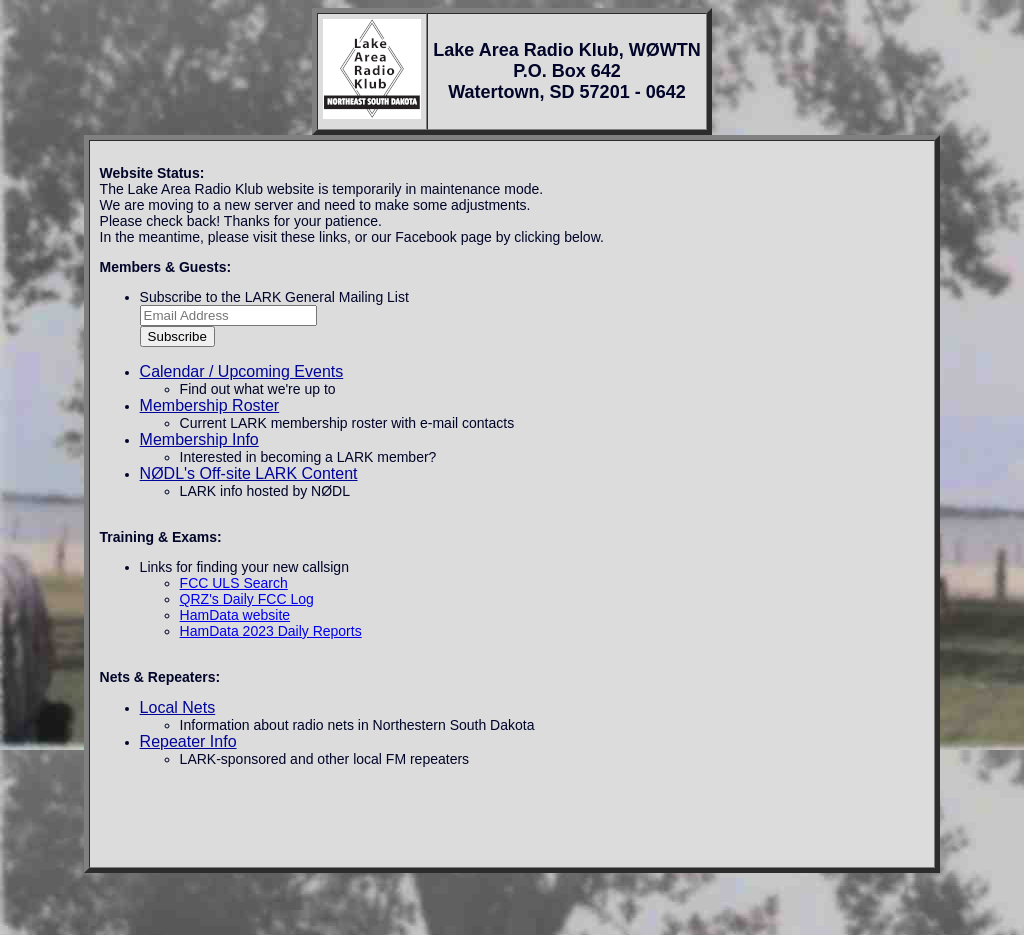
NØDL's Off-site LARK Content (249, 473)
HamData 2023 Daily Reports (271, 631)
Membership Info (199, 439)
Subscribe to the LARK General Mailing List (274, 297)
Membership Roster (210, 405)
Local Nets (178, 707)
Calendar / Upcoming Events (242, 371)
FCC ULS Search (234, 583)
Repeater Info (188, 741)
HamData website (235, 615)
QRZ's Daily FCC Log (247, 599)
